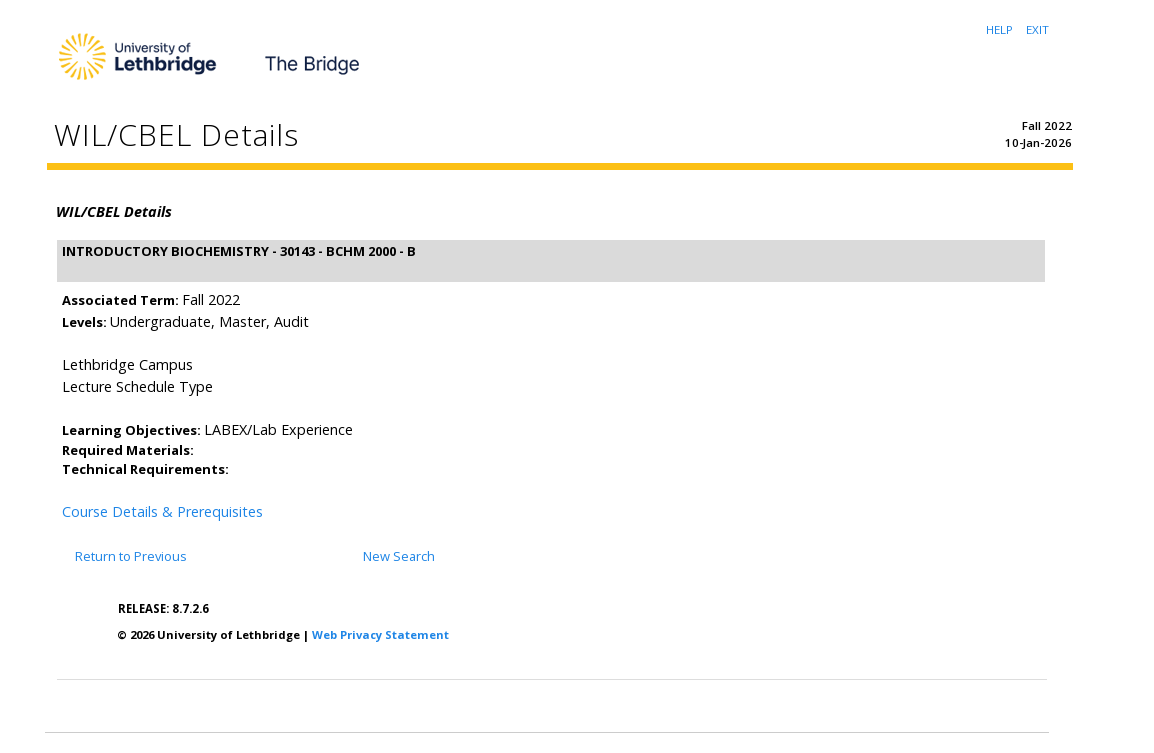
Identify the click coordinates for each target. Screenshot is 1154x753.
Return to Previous (131, 556)
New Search (399, 556)
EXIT (1037, 29)
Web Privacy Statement (380, 634)
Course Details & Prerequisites (162, 511)
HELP (999, 29)
